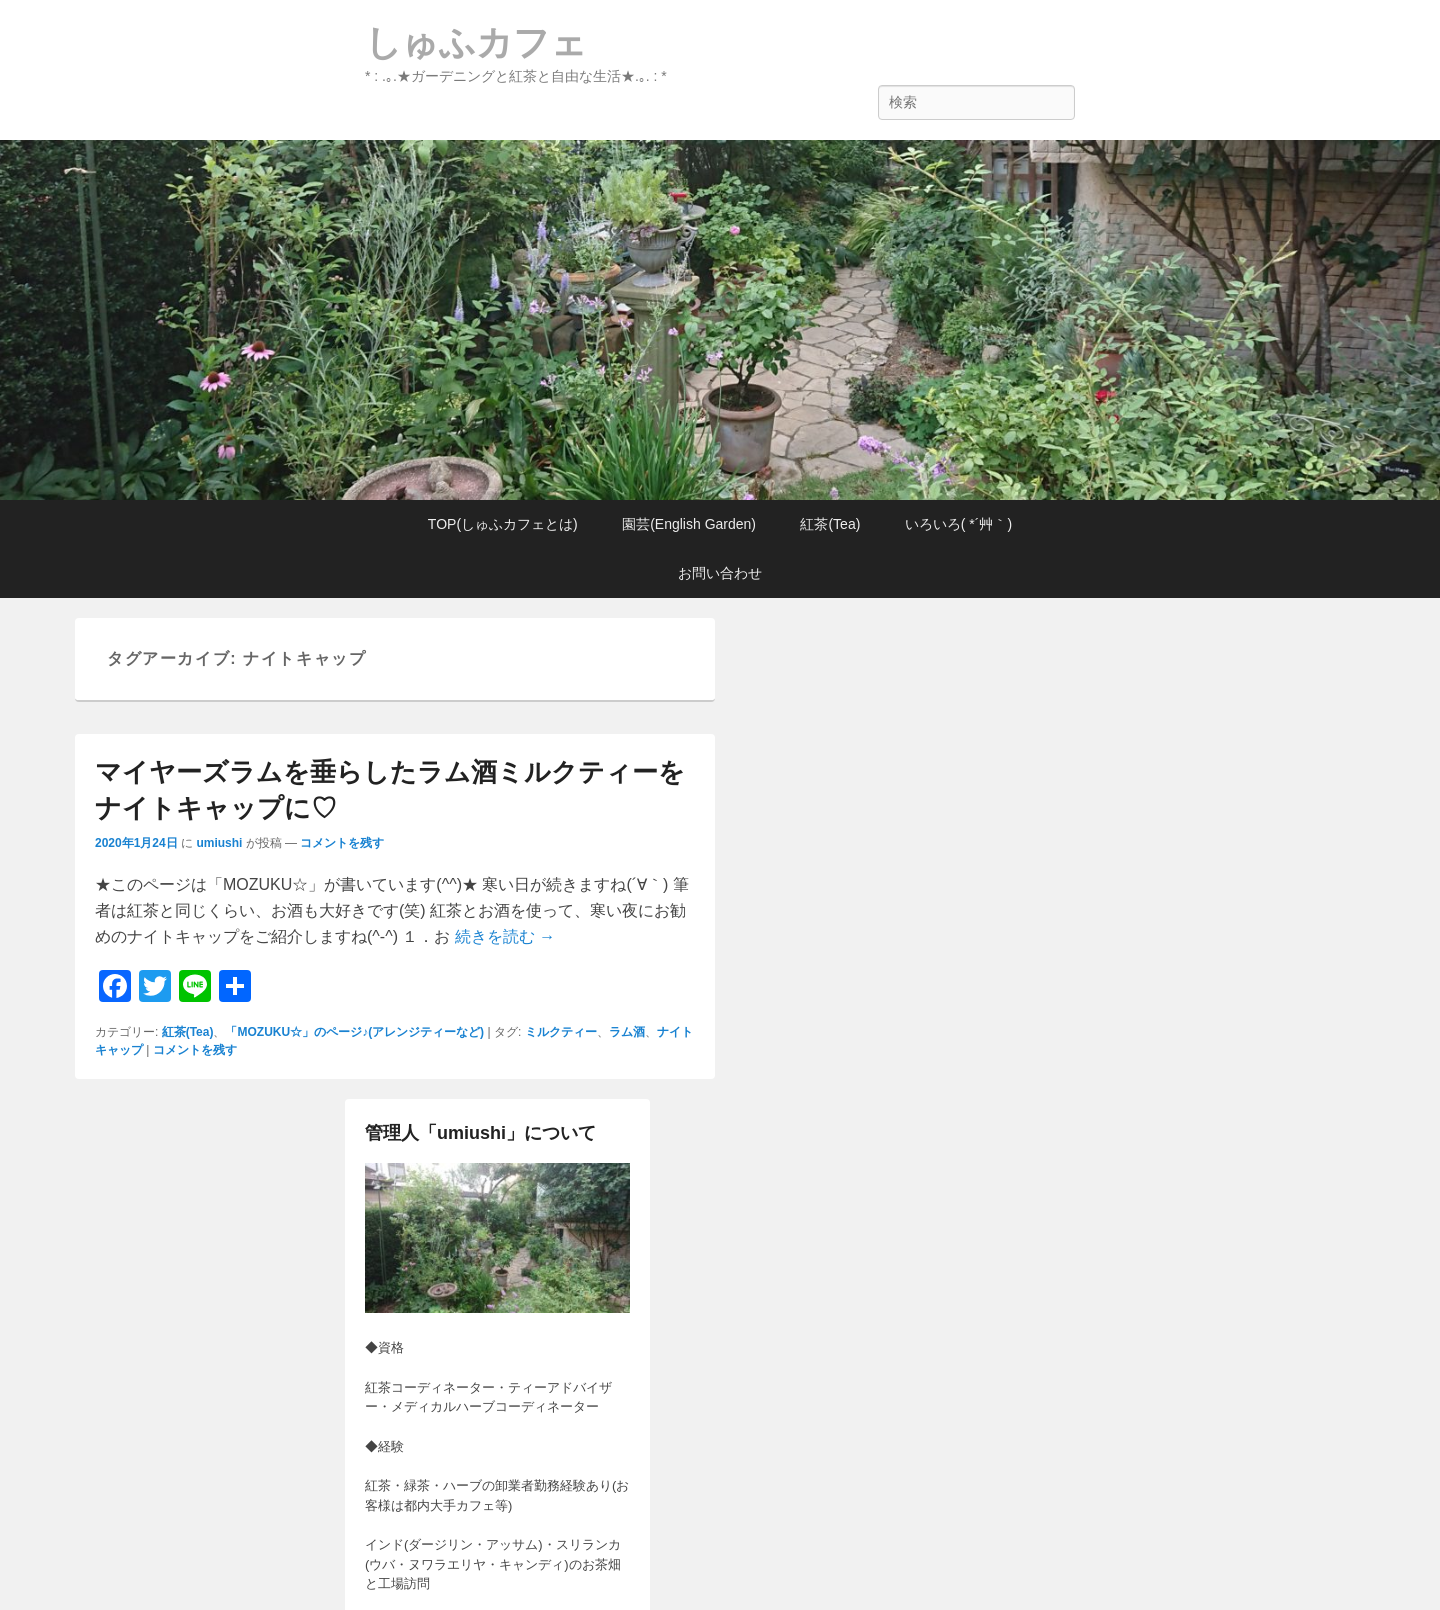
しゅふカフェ (476, 42)
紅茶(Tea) (830, 524)
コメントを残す (342, 843)
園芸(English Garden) (689, 524)
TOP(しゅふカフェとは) (503, 524)
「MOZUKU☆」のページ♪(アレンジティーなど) (354, 1032)
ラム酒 (627, 1032)
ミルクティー (561, 1032)
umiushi (219, 843)
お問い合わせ (720, 573)
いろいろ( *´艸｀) (958, 524)
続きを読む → (505, 936)
